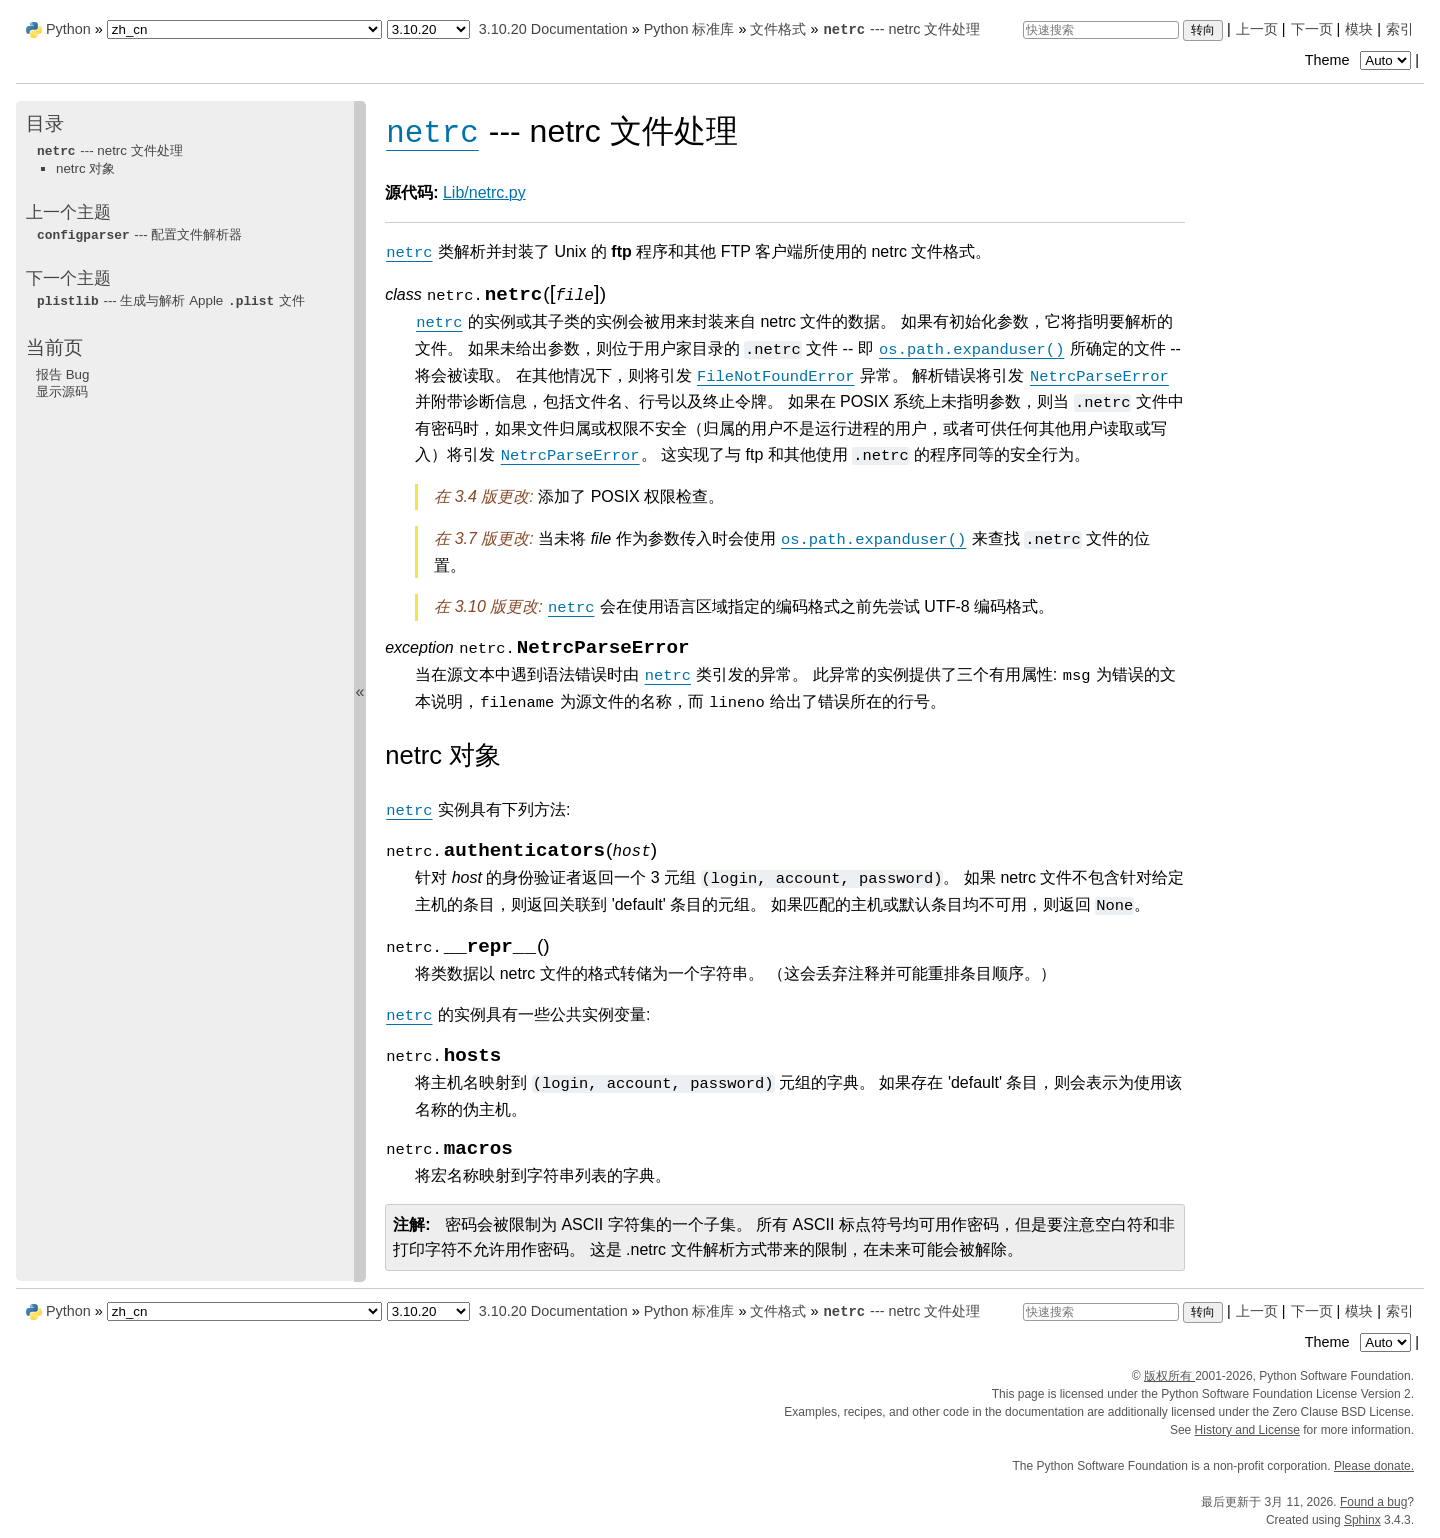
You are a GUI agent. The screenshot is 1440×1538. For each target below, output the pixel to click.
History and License (1247, 1430)
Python (68, 29)
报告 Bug (62, 374)
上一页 (1257, 29)
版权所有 (1169, 1376)
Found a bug (1373, 1502)
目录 (45, 123)
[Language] (244, 29)
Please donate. (1374, 1466)
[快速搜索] (1101, 30)
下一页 (1312, 29)
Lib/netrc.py (484, 192)
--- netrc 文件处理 (901, 29)
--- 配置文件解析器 (139, 234)
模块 (1359, 29)
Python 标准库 (689, 29)
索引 (1400, 29)
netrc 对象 (85, 168)
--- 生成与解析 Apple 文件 (170, 300)
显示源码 (62, 391)
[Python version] (428, 29)
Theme (1360, 60)
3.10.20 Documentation (553, 29)
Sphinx (1362, 1520)
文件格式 (778, 29)
